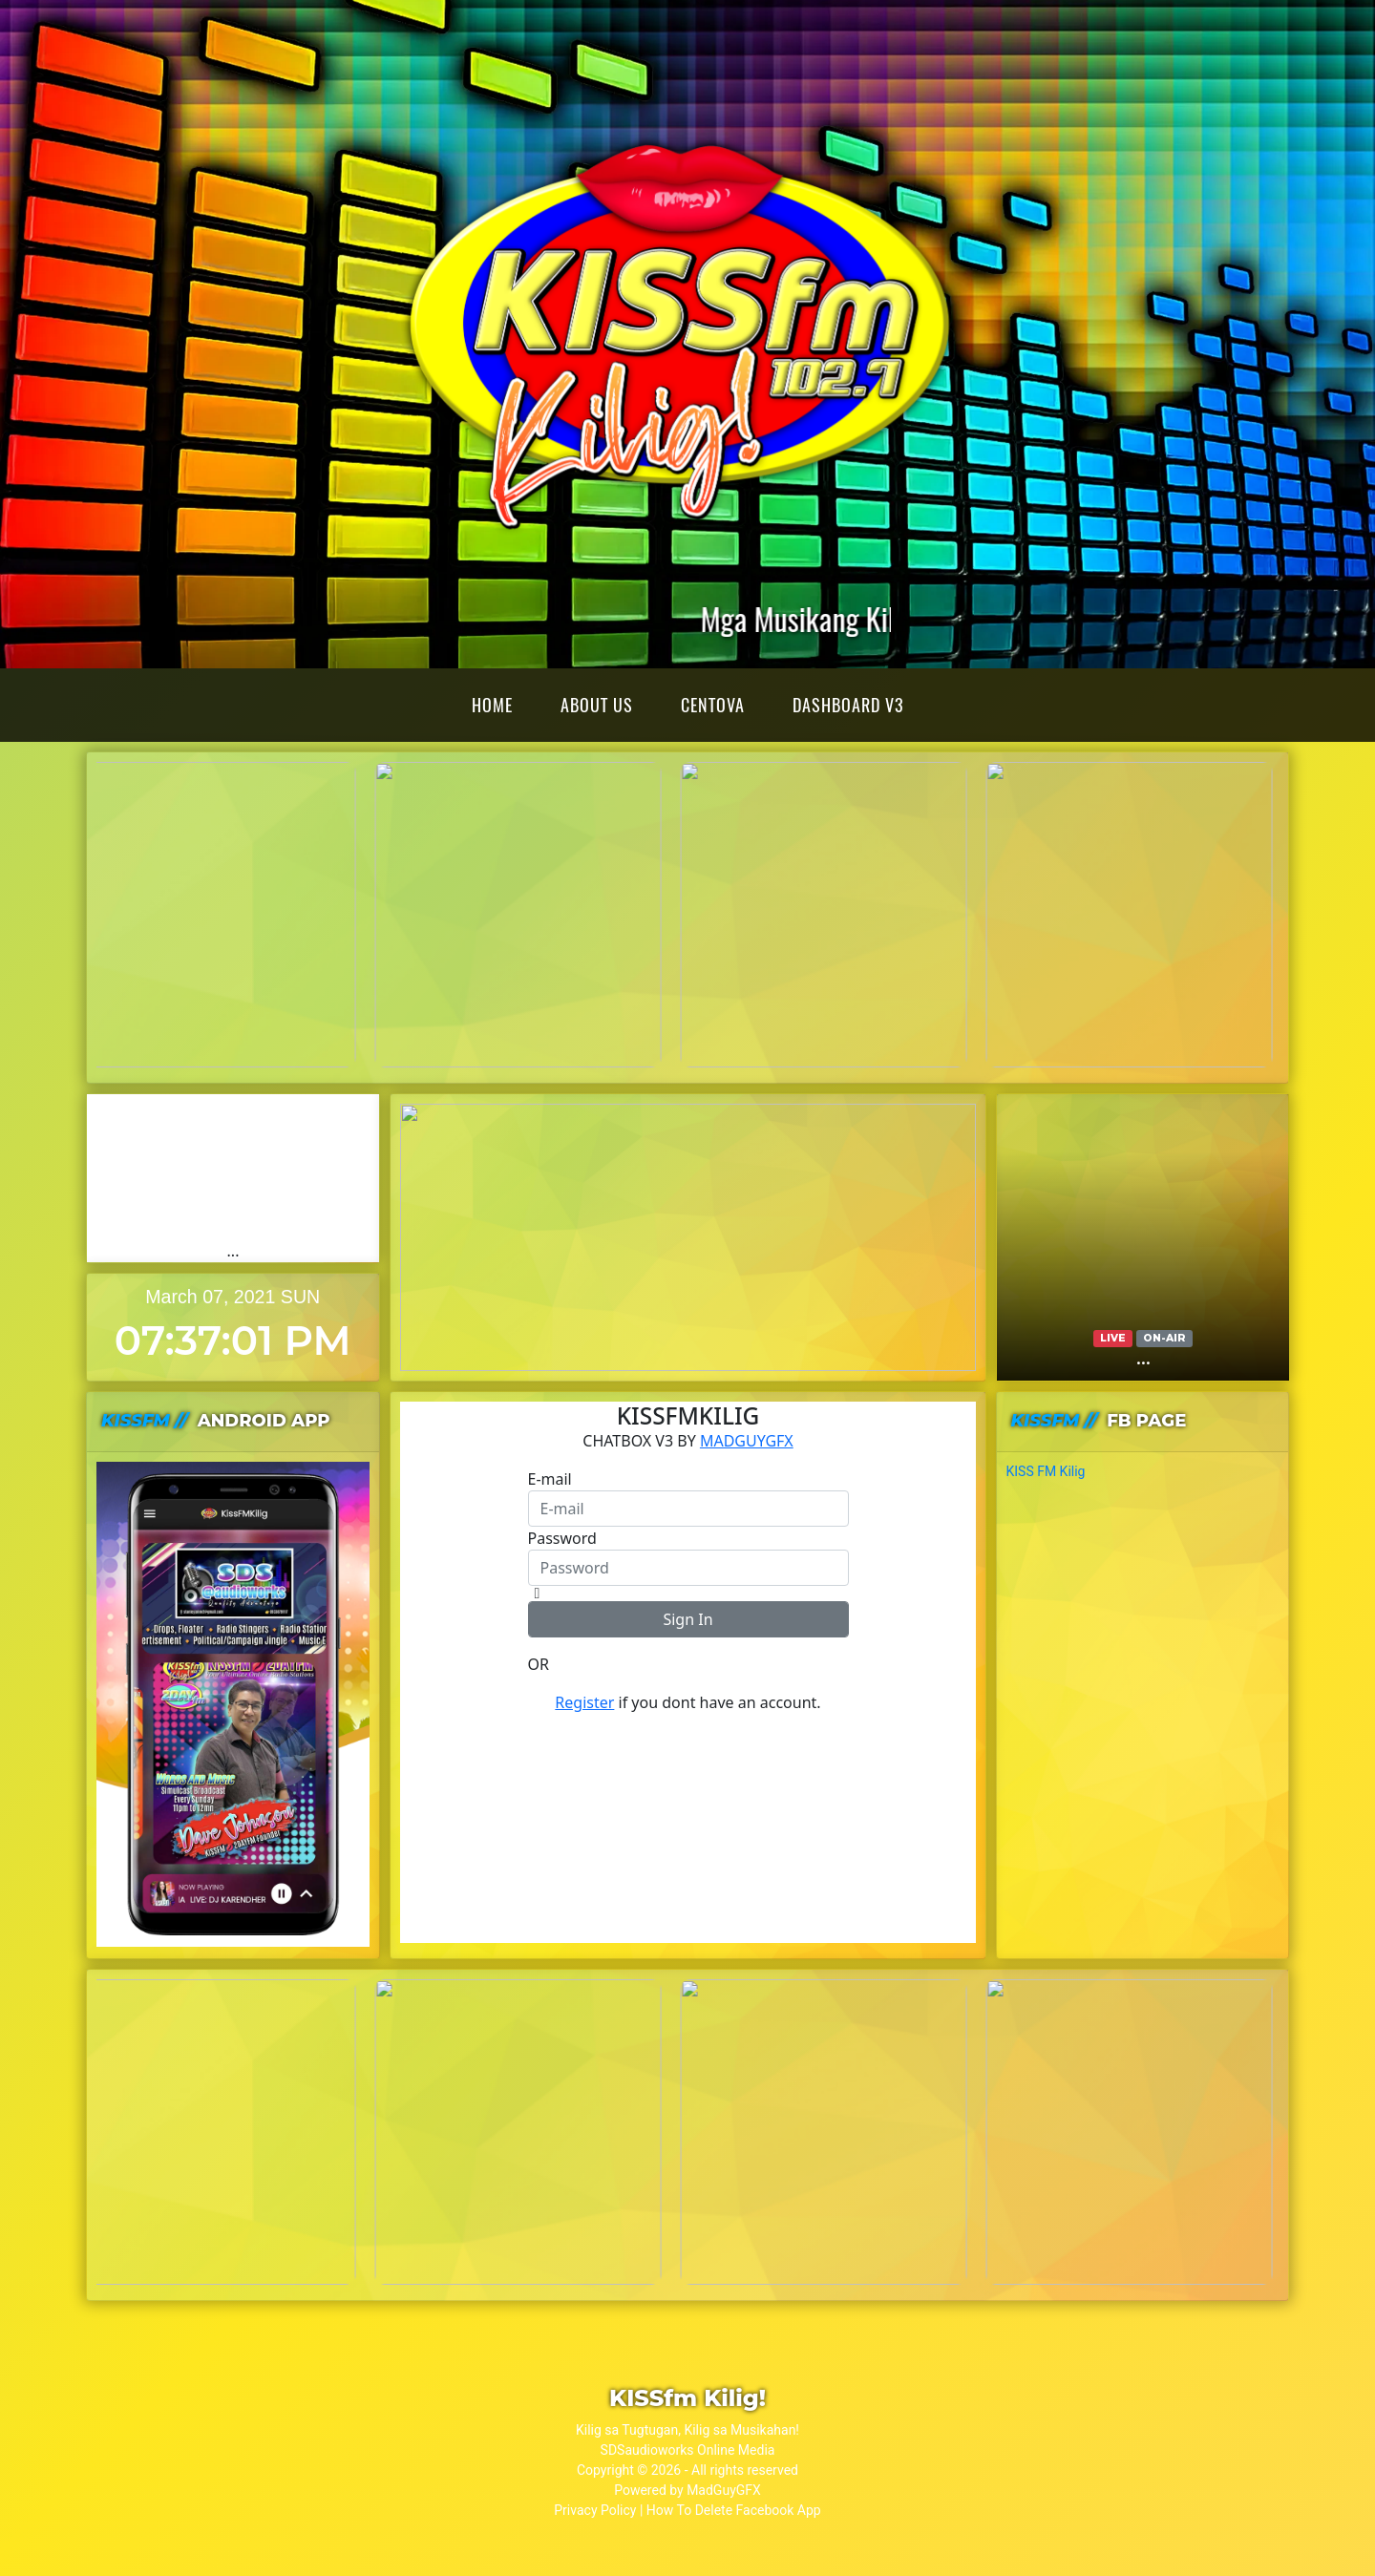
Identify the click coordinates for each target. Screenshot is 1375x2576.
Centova (713, 705)
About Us (597, 705)
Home (492, 705)
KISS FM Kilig (1046, 1471)
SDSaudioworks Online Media (688, 2450)
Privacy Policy (595, 2510)
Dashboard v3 (848, 705)
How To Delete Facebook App (733, 2510)
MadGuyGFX (724, 2490)
